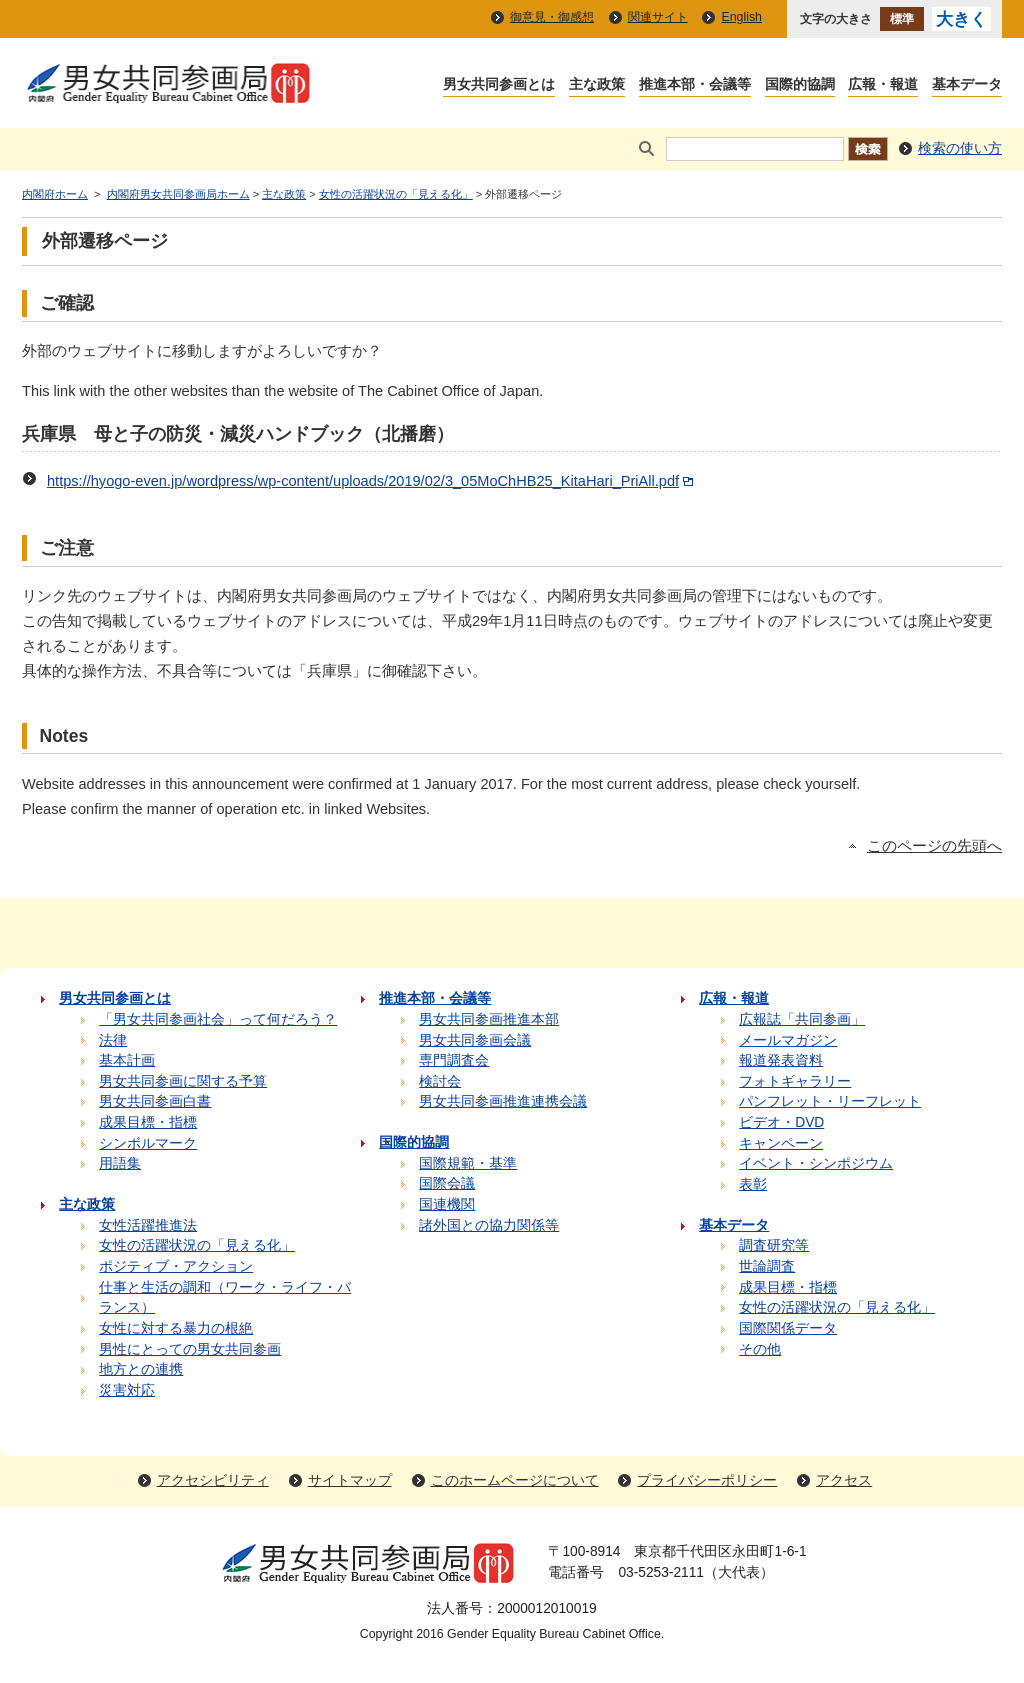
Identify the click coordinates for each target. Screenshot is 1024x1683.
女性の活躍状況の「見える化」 (396, 194)
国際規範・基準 (468, 1163)
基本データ (967, 85)
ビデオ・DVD (781, 1122)
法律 (113, 1040)
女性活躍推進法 (148, 1225)
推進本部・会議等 (695, 85)
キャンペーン (781, 1143)
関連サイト (658, 17)
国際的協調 (800, 85)
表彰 (753, 1184)
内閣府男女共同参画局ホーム (178, 194)
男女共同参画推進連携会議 (503, 1101)
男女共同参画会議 (475, 1040)
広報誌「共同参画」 (802, 1019)
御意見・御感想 (552, 17)
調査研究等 (774, 1245)
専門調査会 (454, 1060)
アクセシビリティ (213, 1480)
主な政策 (597, 85)
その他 (760, 1349)
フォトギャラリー (795, 1081)
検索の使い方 (960, 148)
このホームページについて (515, 1480)
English (741, 17)
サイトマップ (350, 1480)
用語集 (120, 1163)
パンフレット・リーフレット (830, 1101)
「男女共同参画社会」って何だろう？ (218, 1019)
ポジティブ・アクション (176, 1266)
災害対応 (127, 1390)
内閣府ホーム (55, 194)
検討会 (440, 1081)
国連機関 (447, 1204)
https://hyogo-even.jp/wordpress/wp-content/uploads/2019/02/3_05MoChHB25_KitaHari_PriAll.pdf (372, 481)
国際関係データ (788, 1328)
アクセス (844, 1480)
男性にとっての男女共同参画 (190, 1349)
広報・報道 (883, 85)
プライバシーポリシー (707, 1480)
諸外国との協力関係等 (489, 1225)
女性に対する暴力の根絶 (176, 1328)
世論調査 (767, 1266)
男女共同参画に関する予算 (183, 1081)
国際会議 (447, 1183)
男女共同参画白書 (155, 1101)
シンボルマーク (148, 1143)
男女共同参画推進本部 (489, 1019)
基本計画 (127, 1060)
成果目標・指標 (148, 1122)
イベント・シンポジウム (816, 1163)
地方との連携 (141, 1369)
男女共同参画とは (499, 85)
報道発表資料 (781, 1060)
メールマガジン (788, 1040)
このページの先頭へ (934, 846)
